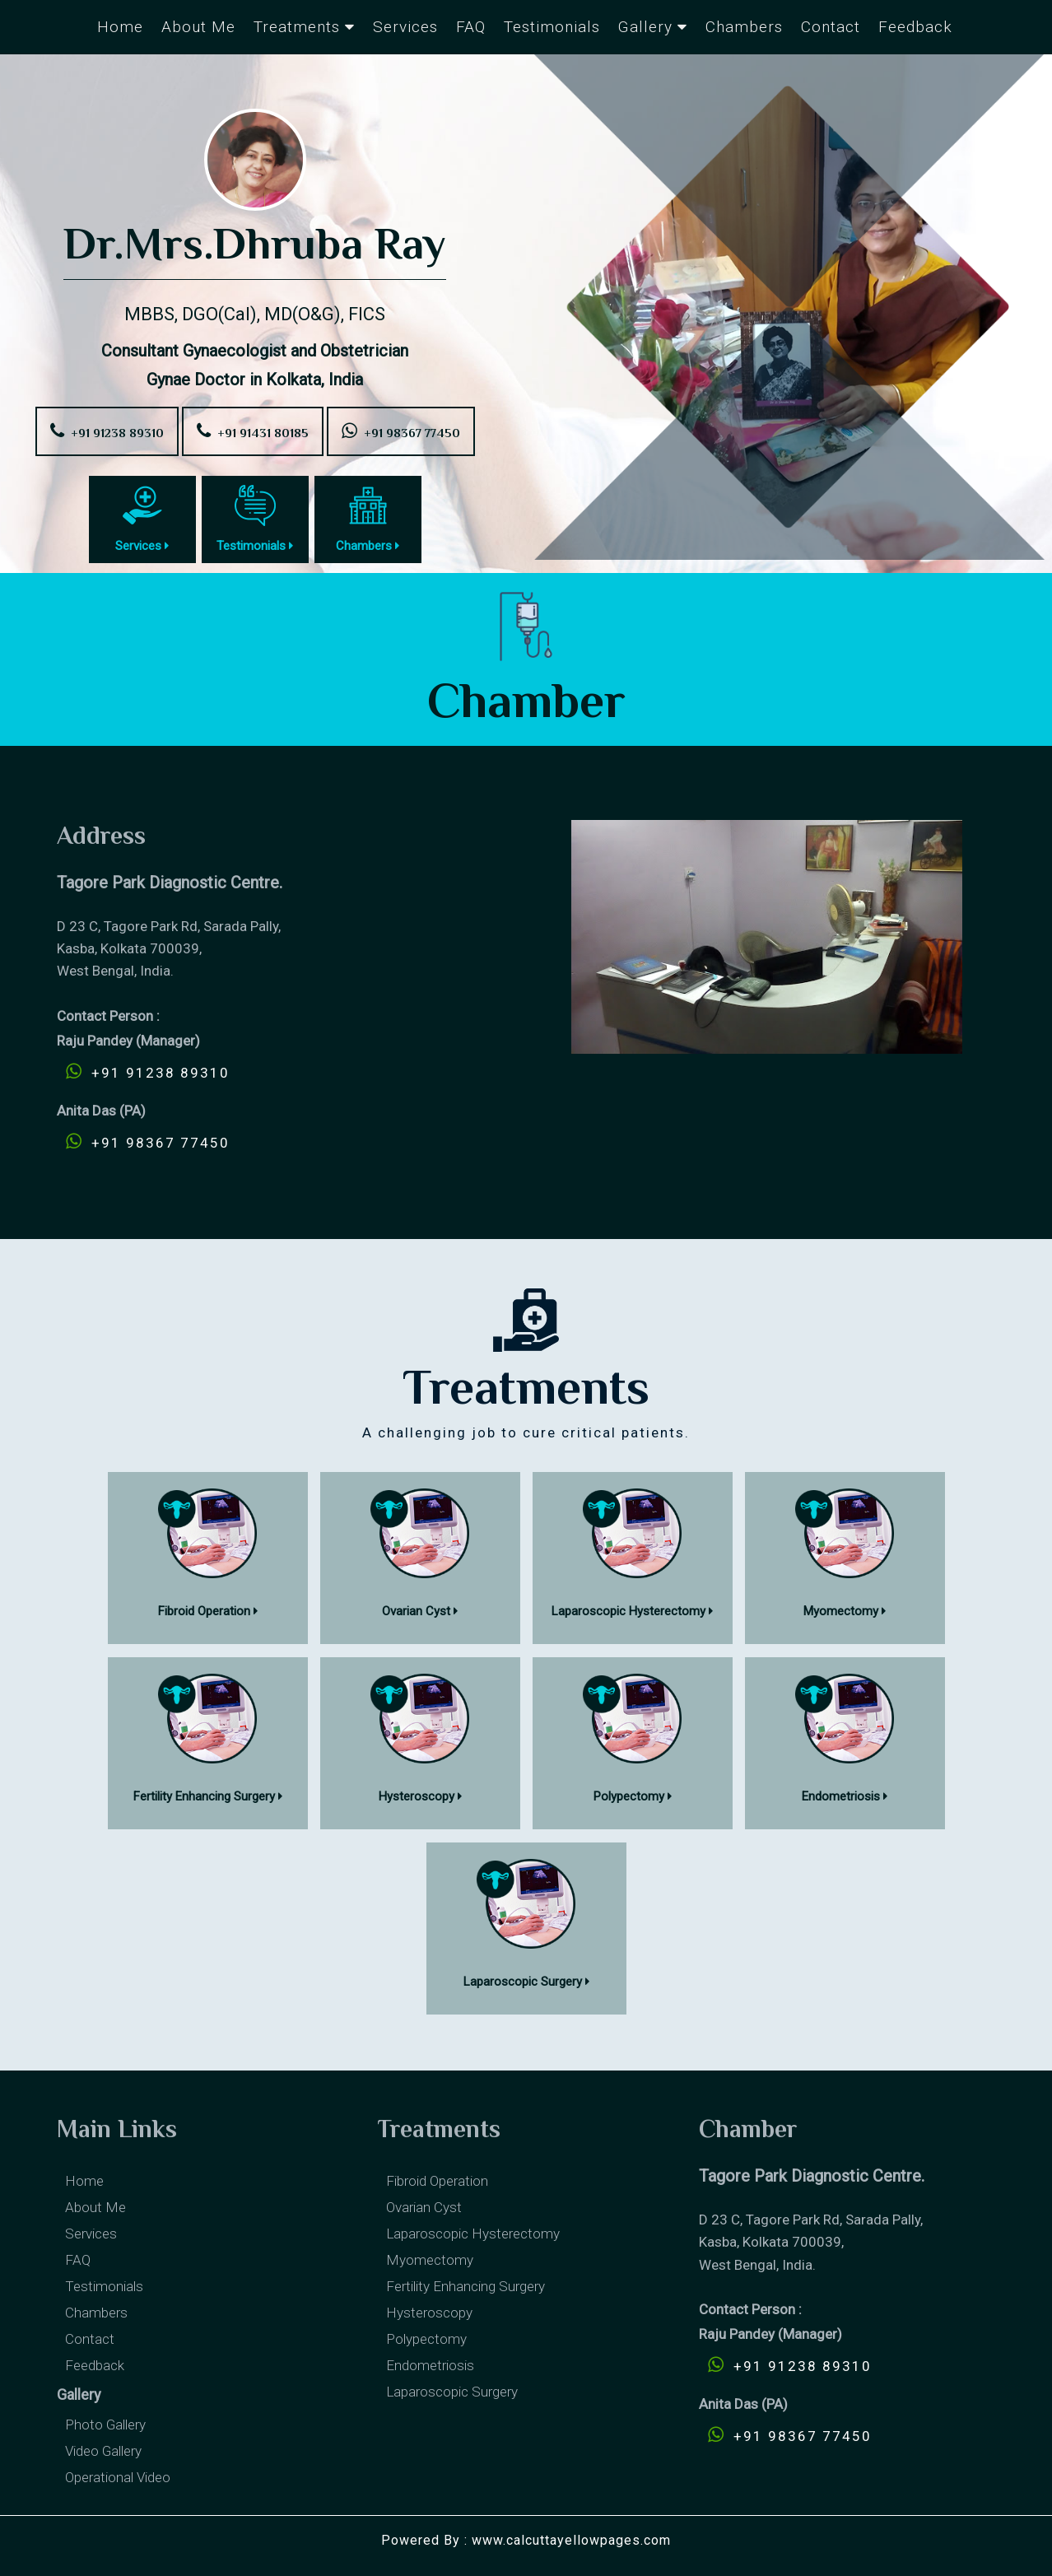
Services (405, 26)
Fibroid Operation (437, 2181)
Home (120, 26)
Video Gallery (103, 2451)
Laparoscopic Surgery (452, 2391)
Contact (830, 26)
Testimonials (552, 26)
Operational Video (117, 2477)
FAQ (471, 26)
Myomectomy (429, 2260)
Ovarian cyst (424, 2207)
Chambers (744, 26)
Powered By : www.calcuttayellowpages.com (526, 2540)
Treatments (304, 26)
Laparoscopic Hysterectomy (473, 2233)
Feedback (915, 26)
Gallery (652, 26)
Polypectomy (426, 2339)
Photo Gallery (105, 2424)
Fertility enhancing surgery (465, 2286)
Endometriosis (430, 2365)
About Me (198, 26)
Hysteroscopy (429, 2312)
